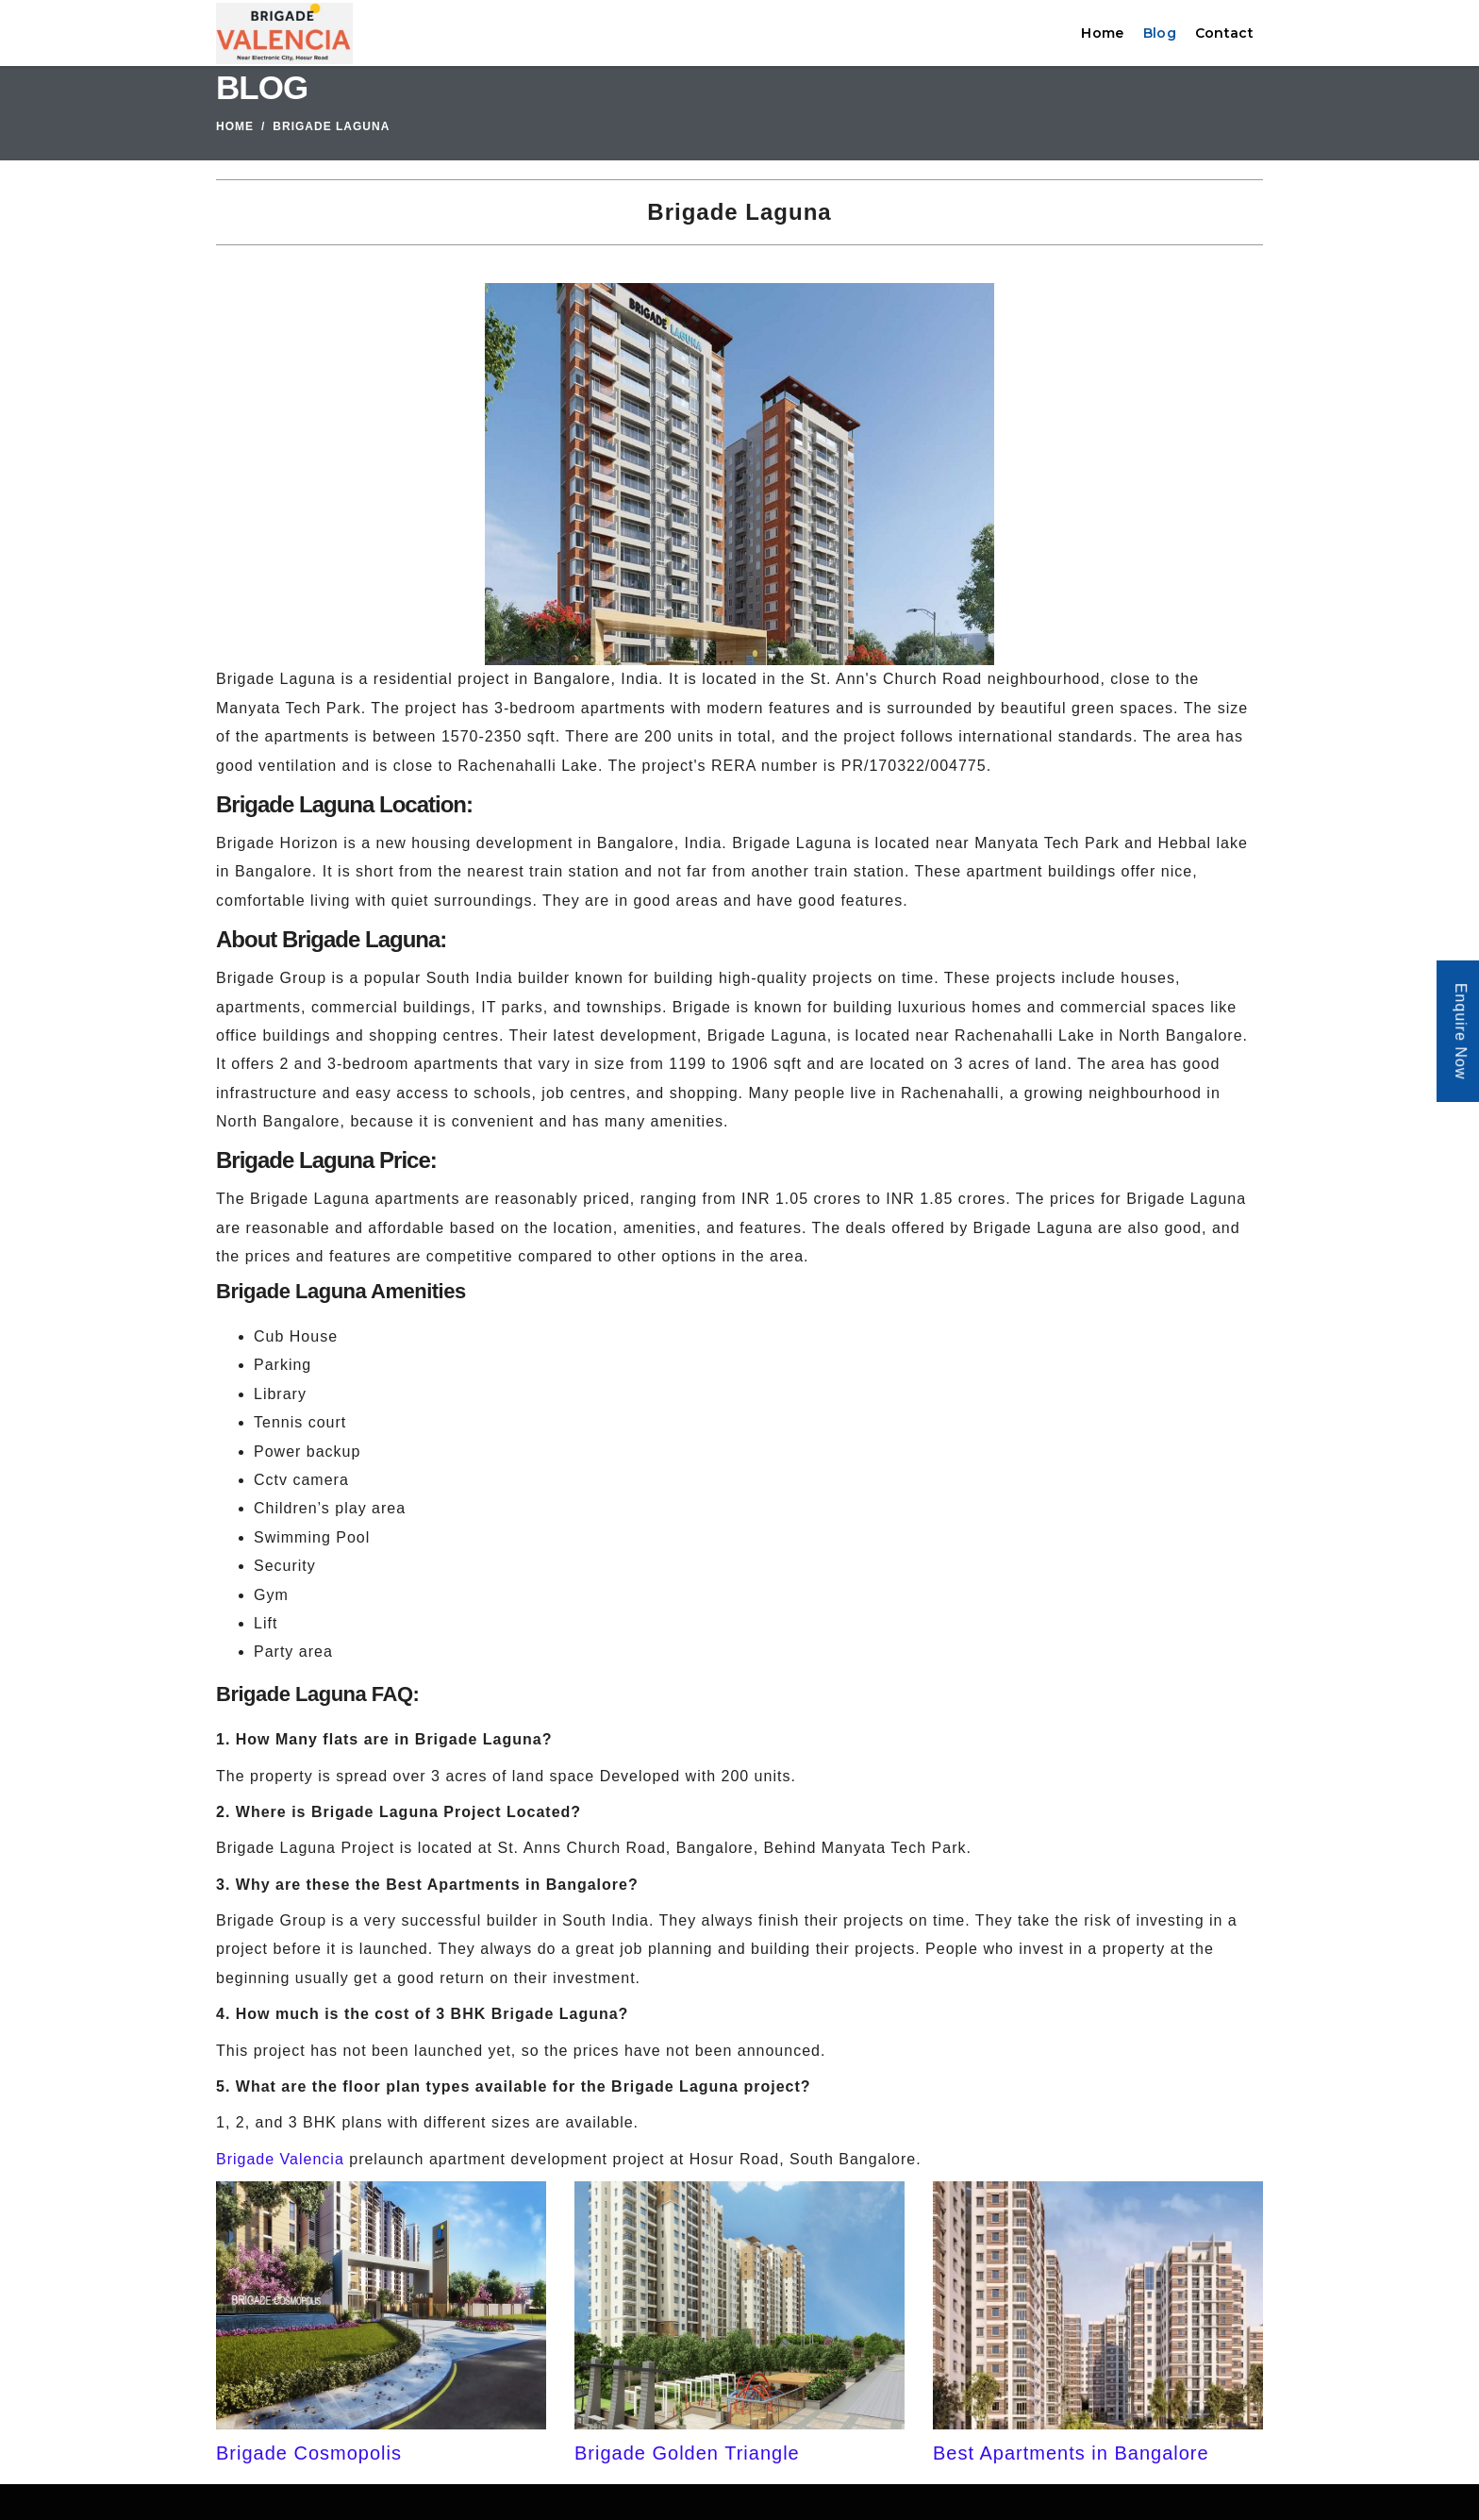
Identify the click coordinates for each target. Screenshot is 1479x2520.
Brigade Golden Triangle (687, 2453)
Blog (1159, 33)
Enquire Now (1461, 1031)
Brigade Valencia (280, 2159)
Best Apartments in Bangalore (1071, 2453)
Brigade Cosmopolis (309, 2453)
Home (1102, 33)
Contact (1224, 33)
